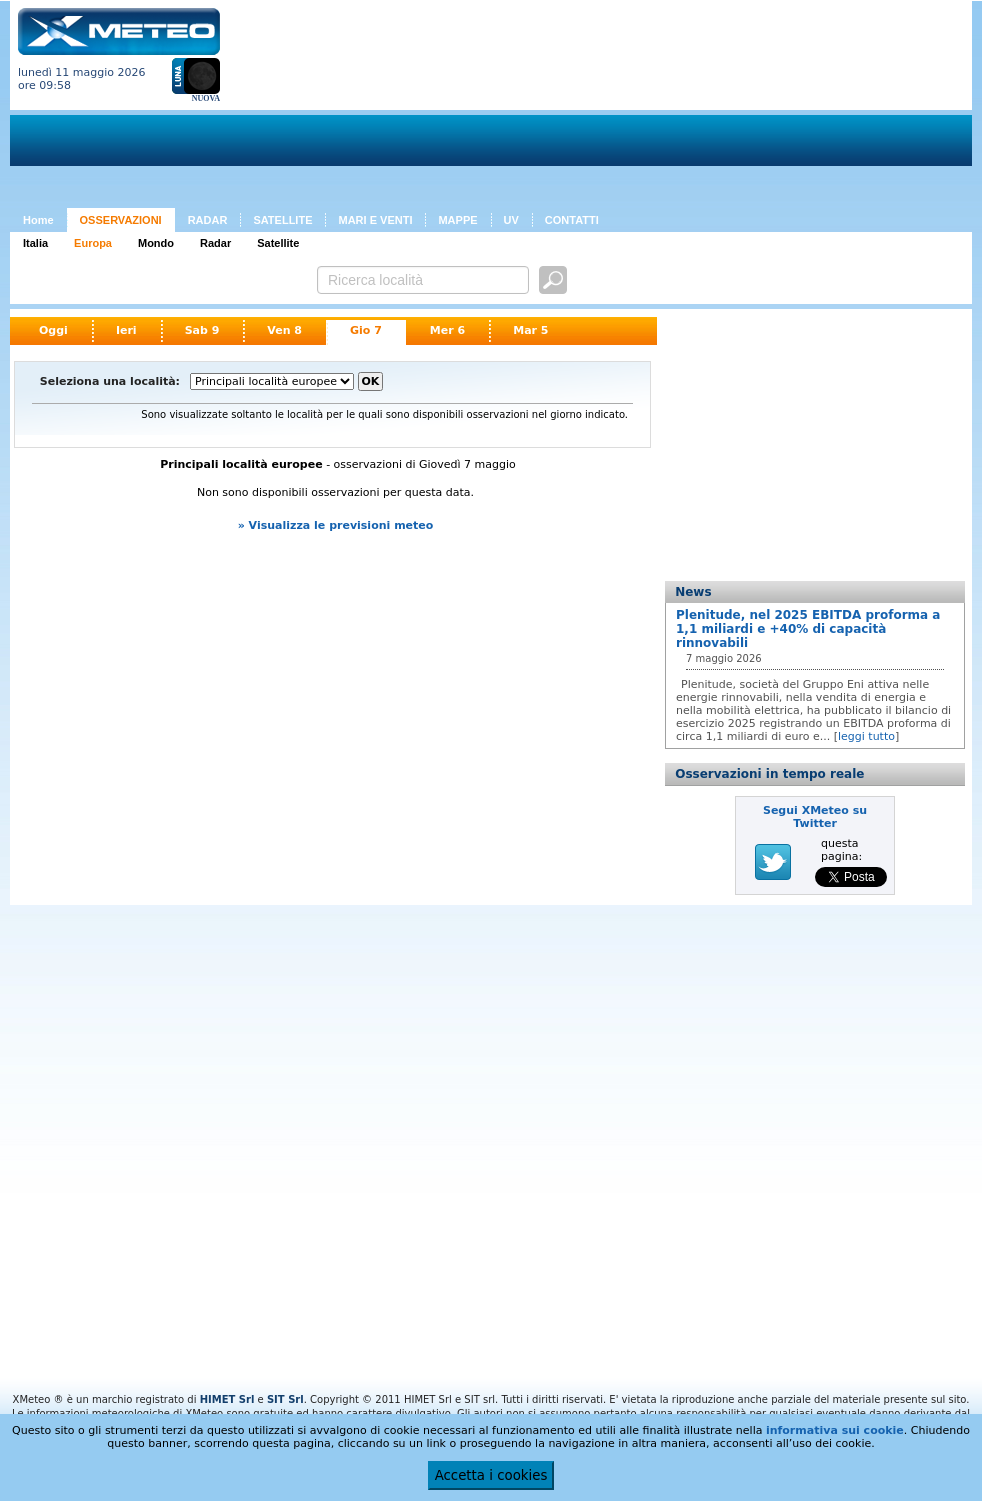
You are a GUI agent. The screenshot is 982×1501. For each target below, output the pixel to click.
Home (38, 220)
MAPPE (457, 220)
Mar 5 (530, 330)
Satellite (278, 243)
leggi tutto (866, 736)
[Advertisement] (352, 108)
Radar (215, 243)
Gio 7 (366, 330)
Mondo (156, 243)
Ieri (126, 330)
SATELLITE (282, 220)
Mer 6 (447, 330)
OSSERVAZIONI (121, 220)
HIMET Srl (227, 1399)
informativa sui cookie (835, 1430)
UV (511, 220)
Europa (93, 243)
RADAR (208, 220)
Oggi (53, 330)
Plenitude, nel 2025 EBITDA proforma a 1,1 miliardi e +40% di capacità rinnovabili (808, 629)
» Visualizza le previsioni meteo (336, 525)
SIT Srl (285, 1399)
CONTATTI (572, 220)
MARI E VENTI (375, 220)
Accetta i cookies (491, 1475)
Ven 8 (284, 330)
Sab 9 (202, 330)
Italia (35, 243)
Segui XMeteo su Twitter (815, 817)
